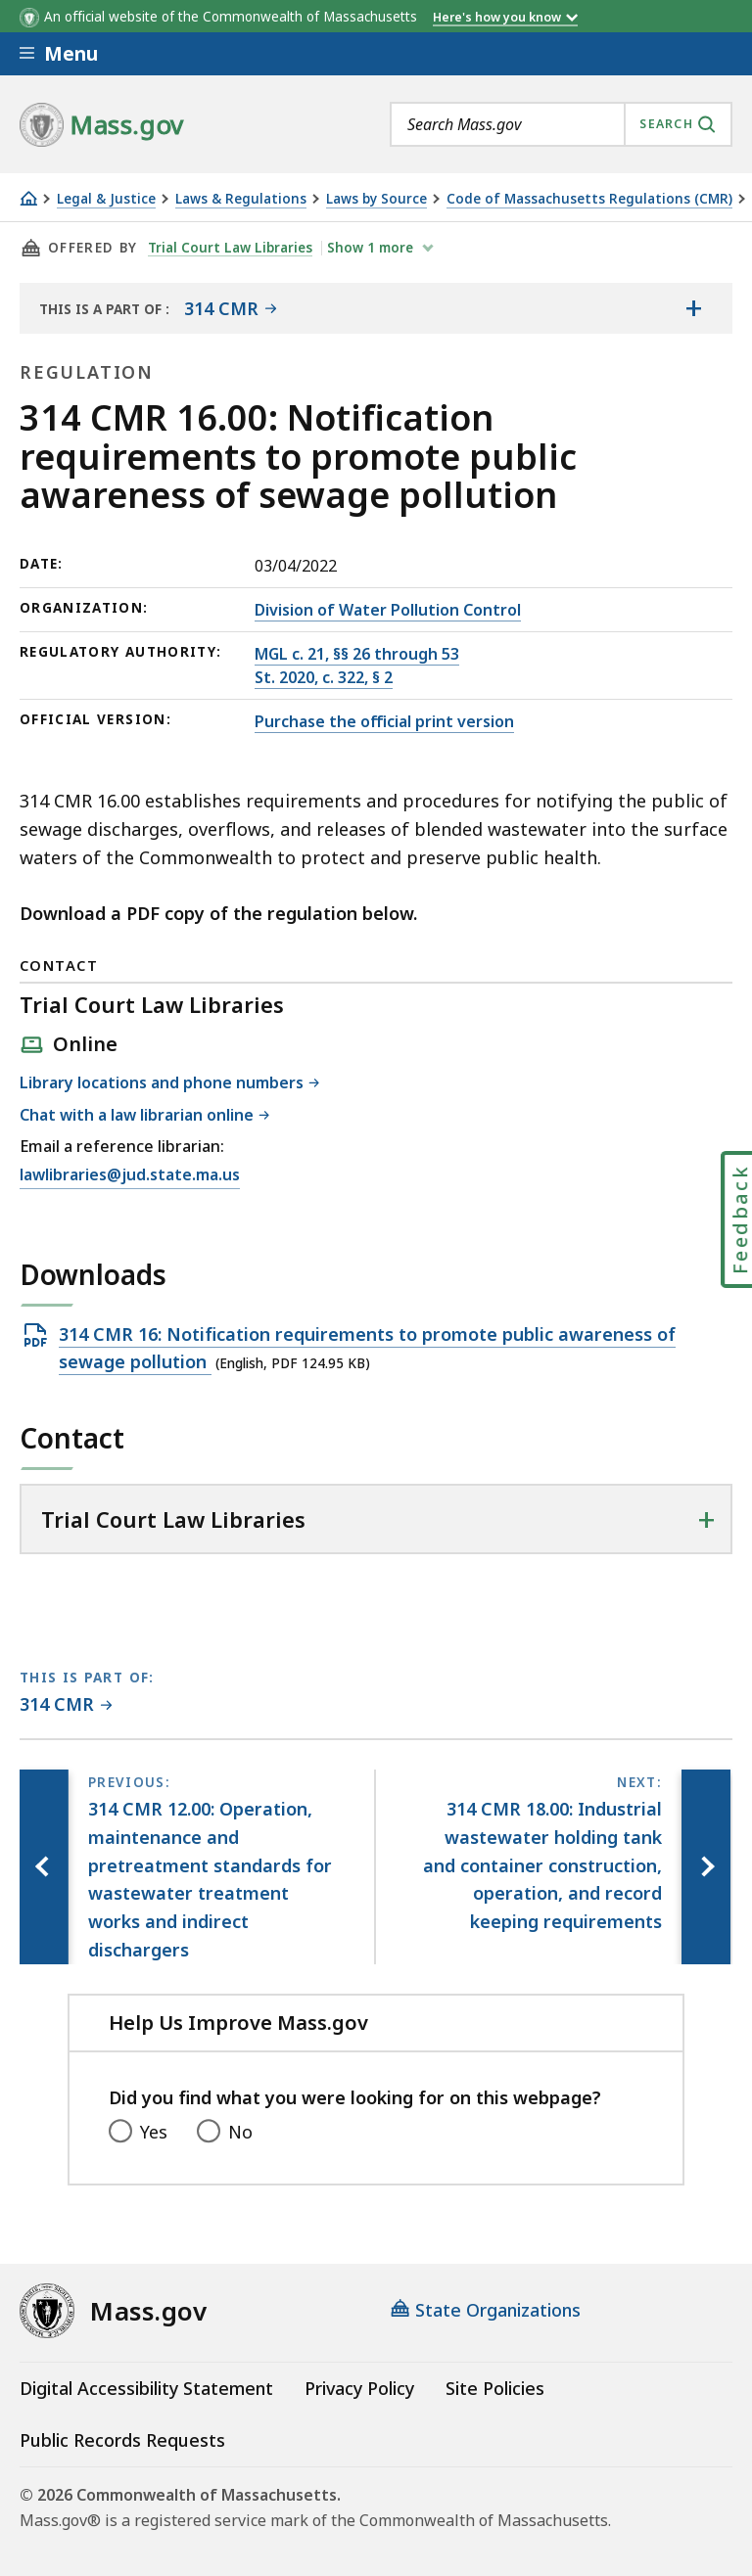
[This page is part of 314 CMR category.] (66, 1705)
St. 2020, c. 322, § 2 (324, 677)
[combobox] (561, 124)
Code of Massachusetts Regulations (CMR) (589, 199)
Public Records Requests (122, 2440)
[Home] (28, 198)
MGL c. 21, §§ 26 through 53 (357, 654)
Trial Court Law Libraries (230, 247)
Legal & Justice (106, 199)
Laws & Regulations (240, 199)
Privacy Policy (359, 2388)
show (372, 247)
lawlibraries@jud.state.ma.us (130, 1175)
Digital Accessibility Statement (146, 2388)
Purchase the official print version (384, 721)
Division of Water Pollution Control (388, 610)
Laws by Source (376, 199)
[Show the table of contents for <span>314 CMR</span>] (693, 308)
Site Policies (495, 2388)
